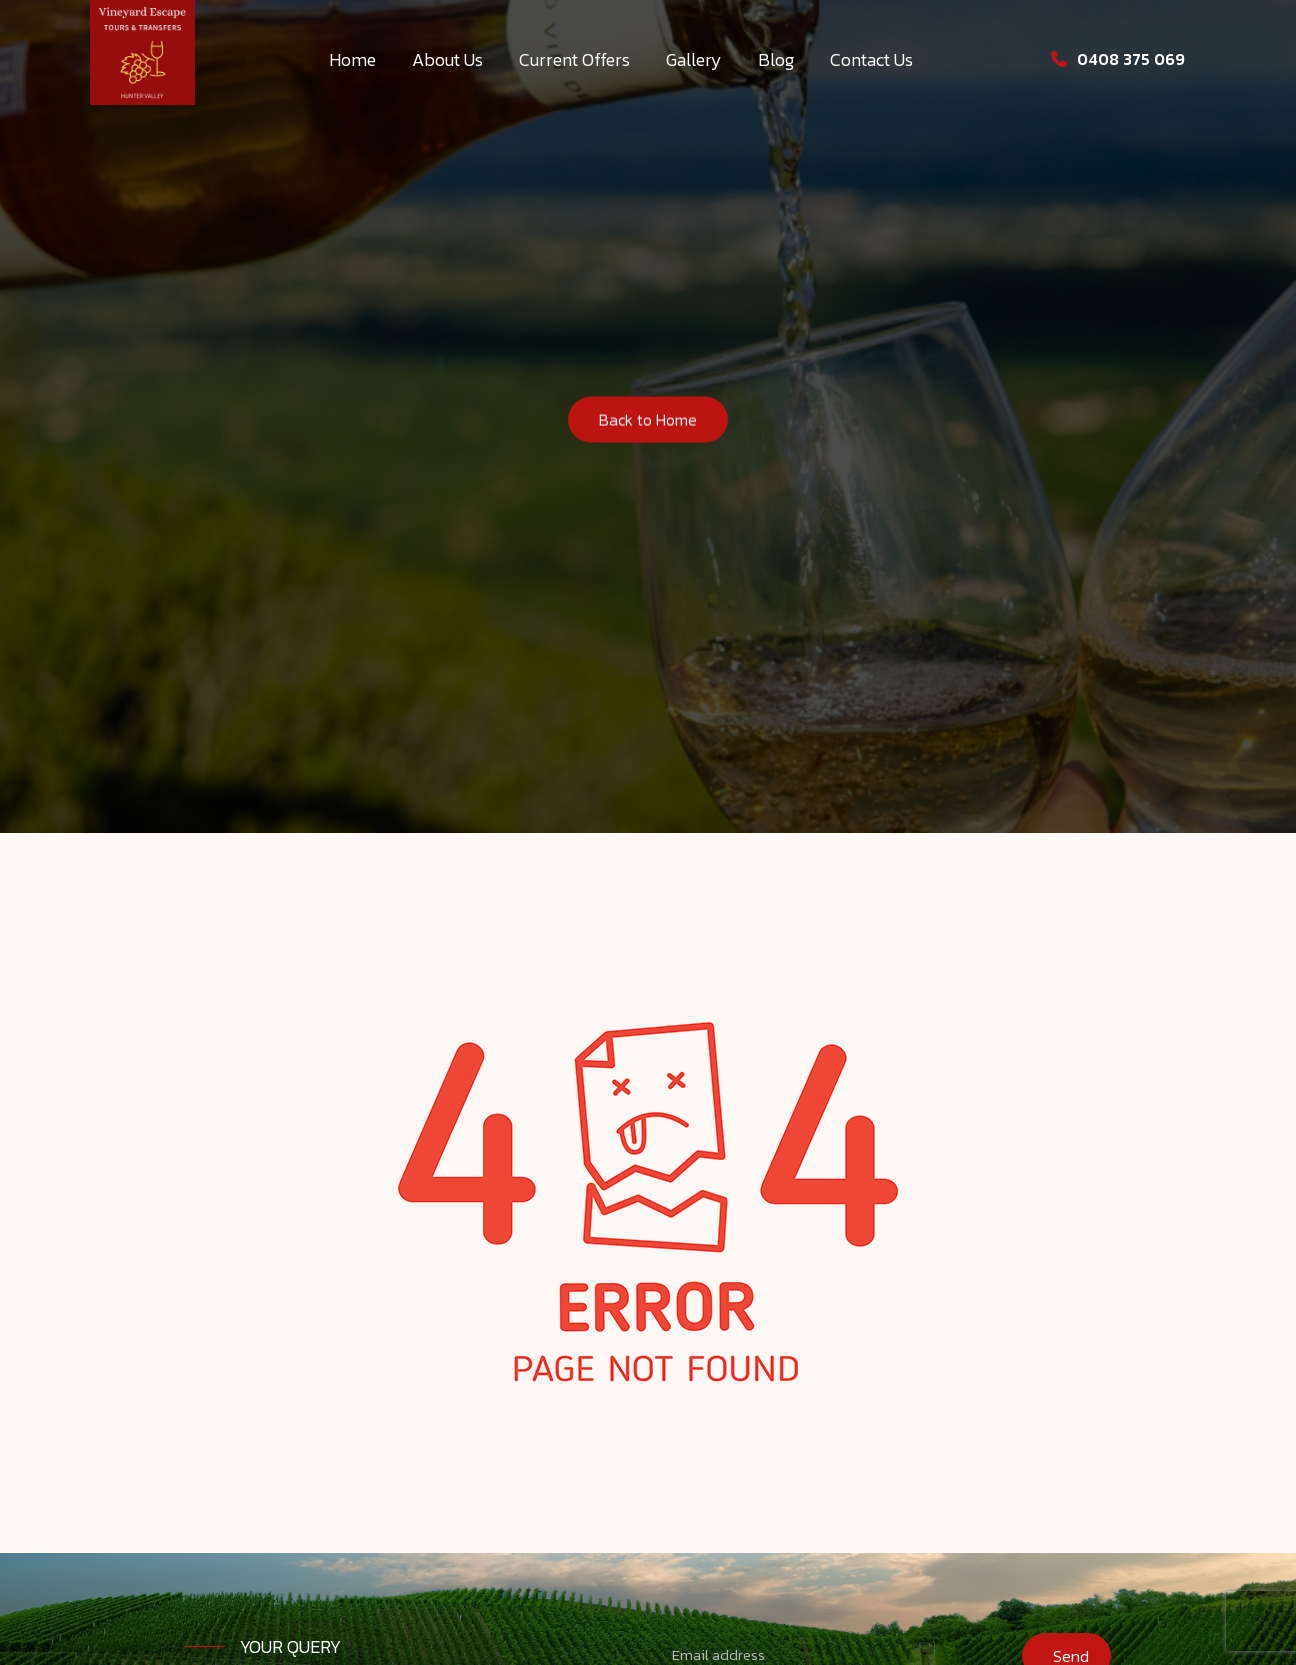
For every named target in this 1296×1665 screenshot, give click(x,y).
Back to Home (648, 423)
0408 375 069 (1118, 59)
